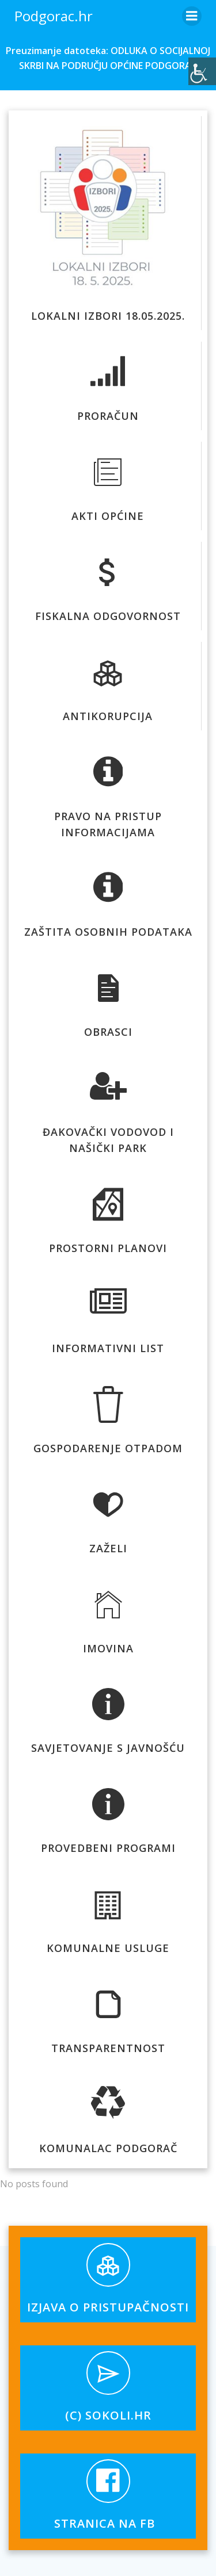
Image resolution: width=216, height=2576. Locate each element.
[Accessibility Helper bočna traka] (202, 71)
